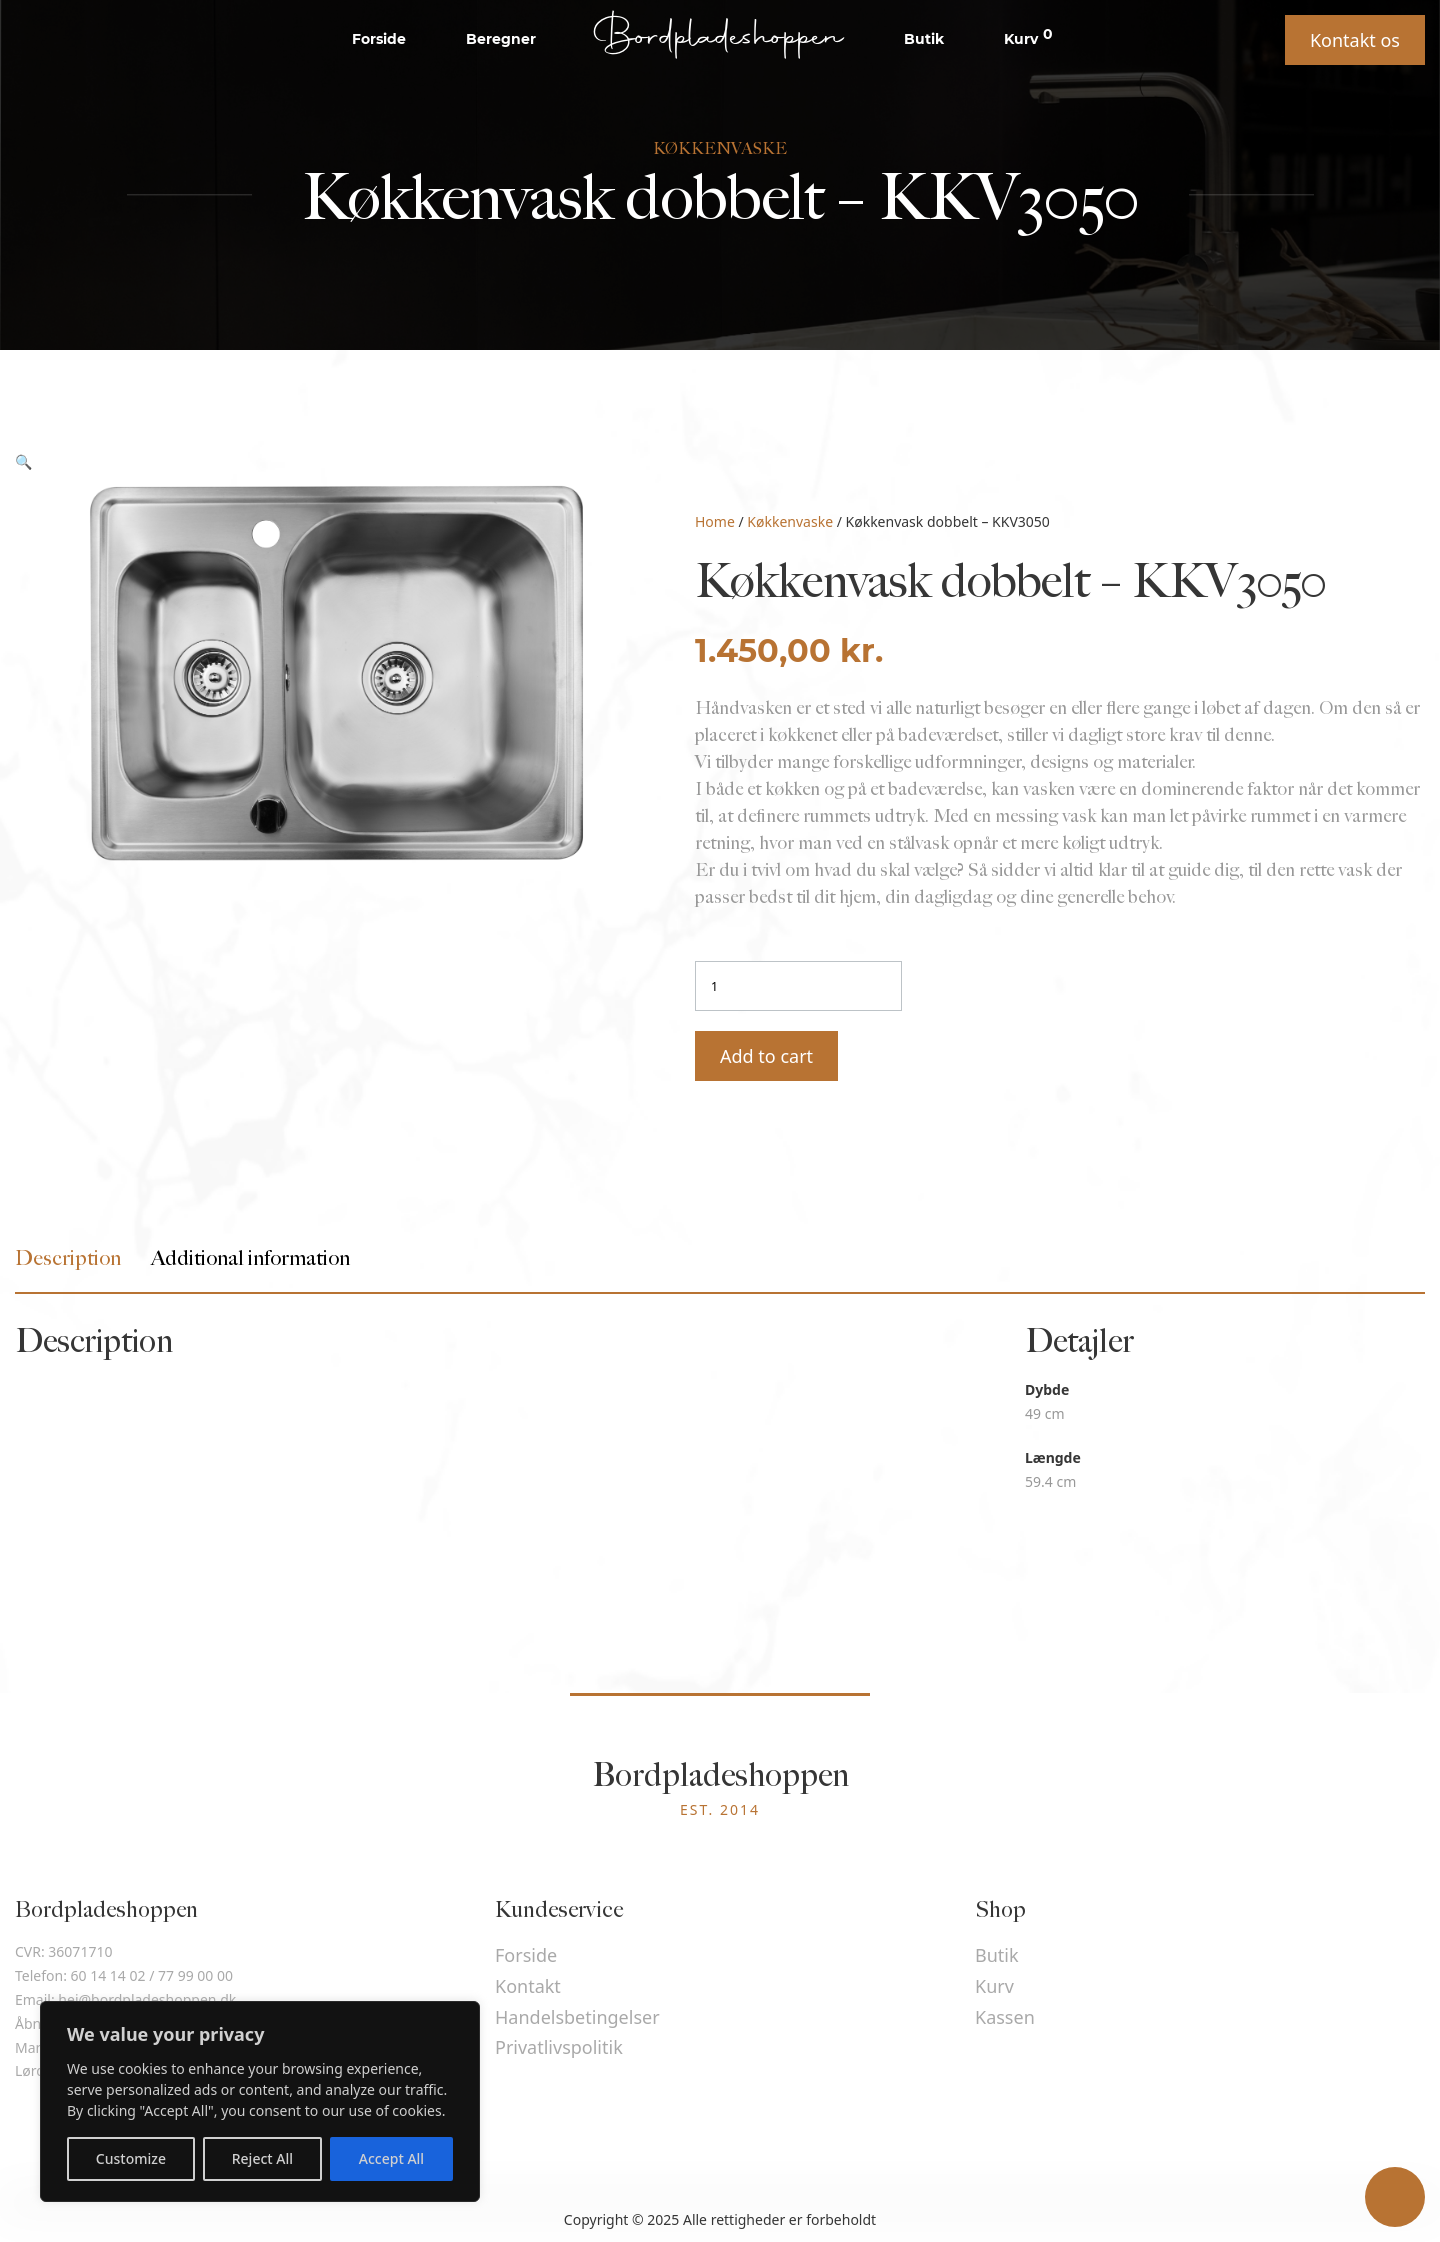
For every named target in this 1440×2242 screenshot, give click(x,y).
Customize (131, 2158)
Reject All (262, 2158)
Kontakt (528, 1986)
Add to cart (766, 1056)
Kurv (1028, 38)
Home (715, 521)
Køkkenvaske (790, 521)
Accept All (391, 2158)
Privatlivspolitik (559, 2047)
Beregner (501, 39)
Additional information (250, 1258)
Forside (379, 39)
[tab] (68, 1258)
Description (68, 1258)
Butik (924, 39)
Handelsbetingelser (577, 2017)
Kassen (1005, 2017)
